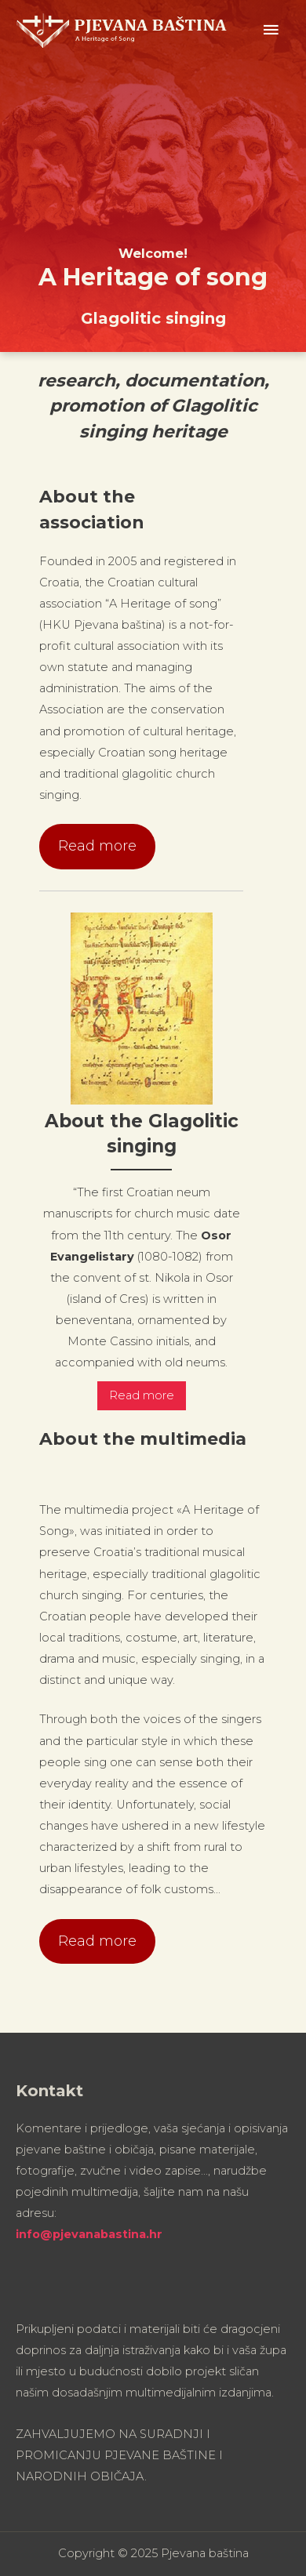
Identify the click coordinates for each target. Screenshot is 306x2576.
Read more (97, 845)
